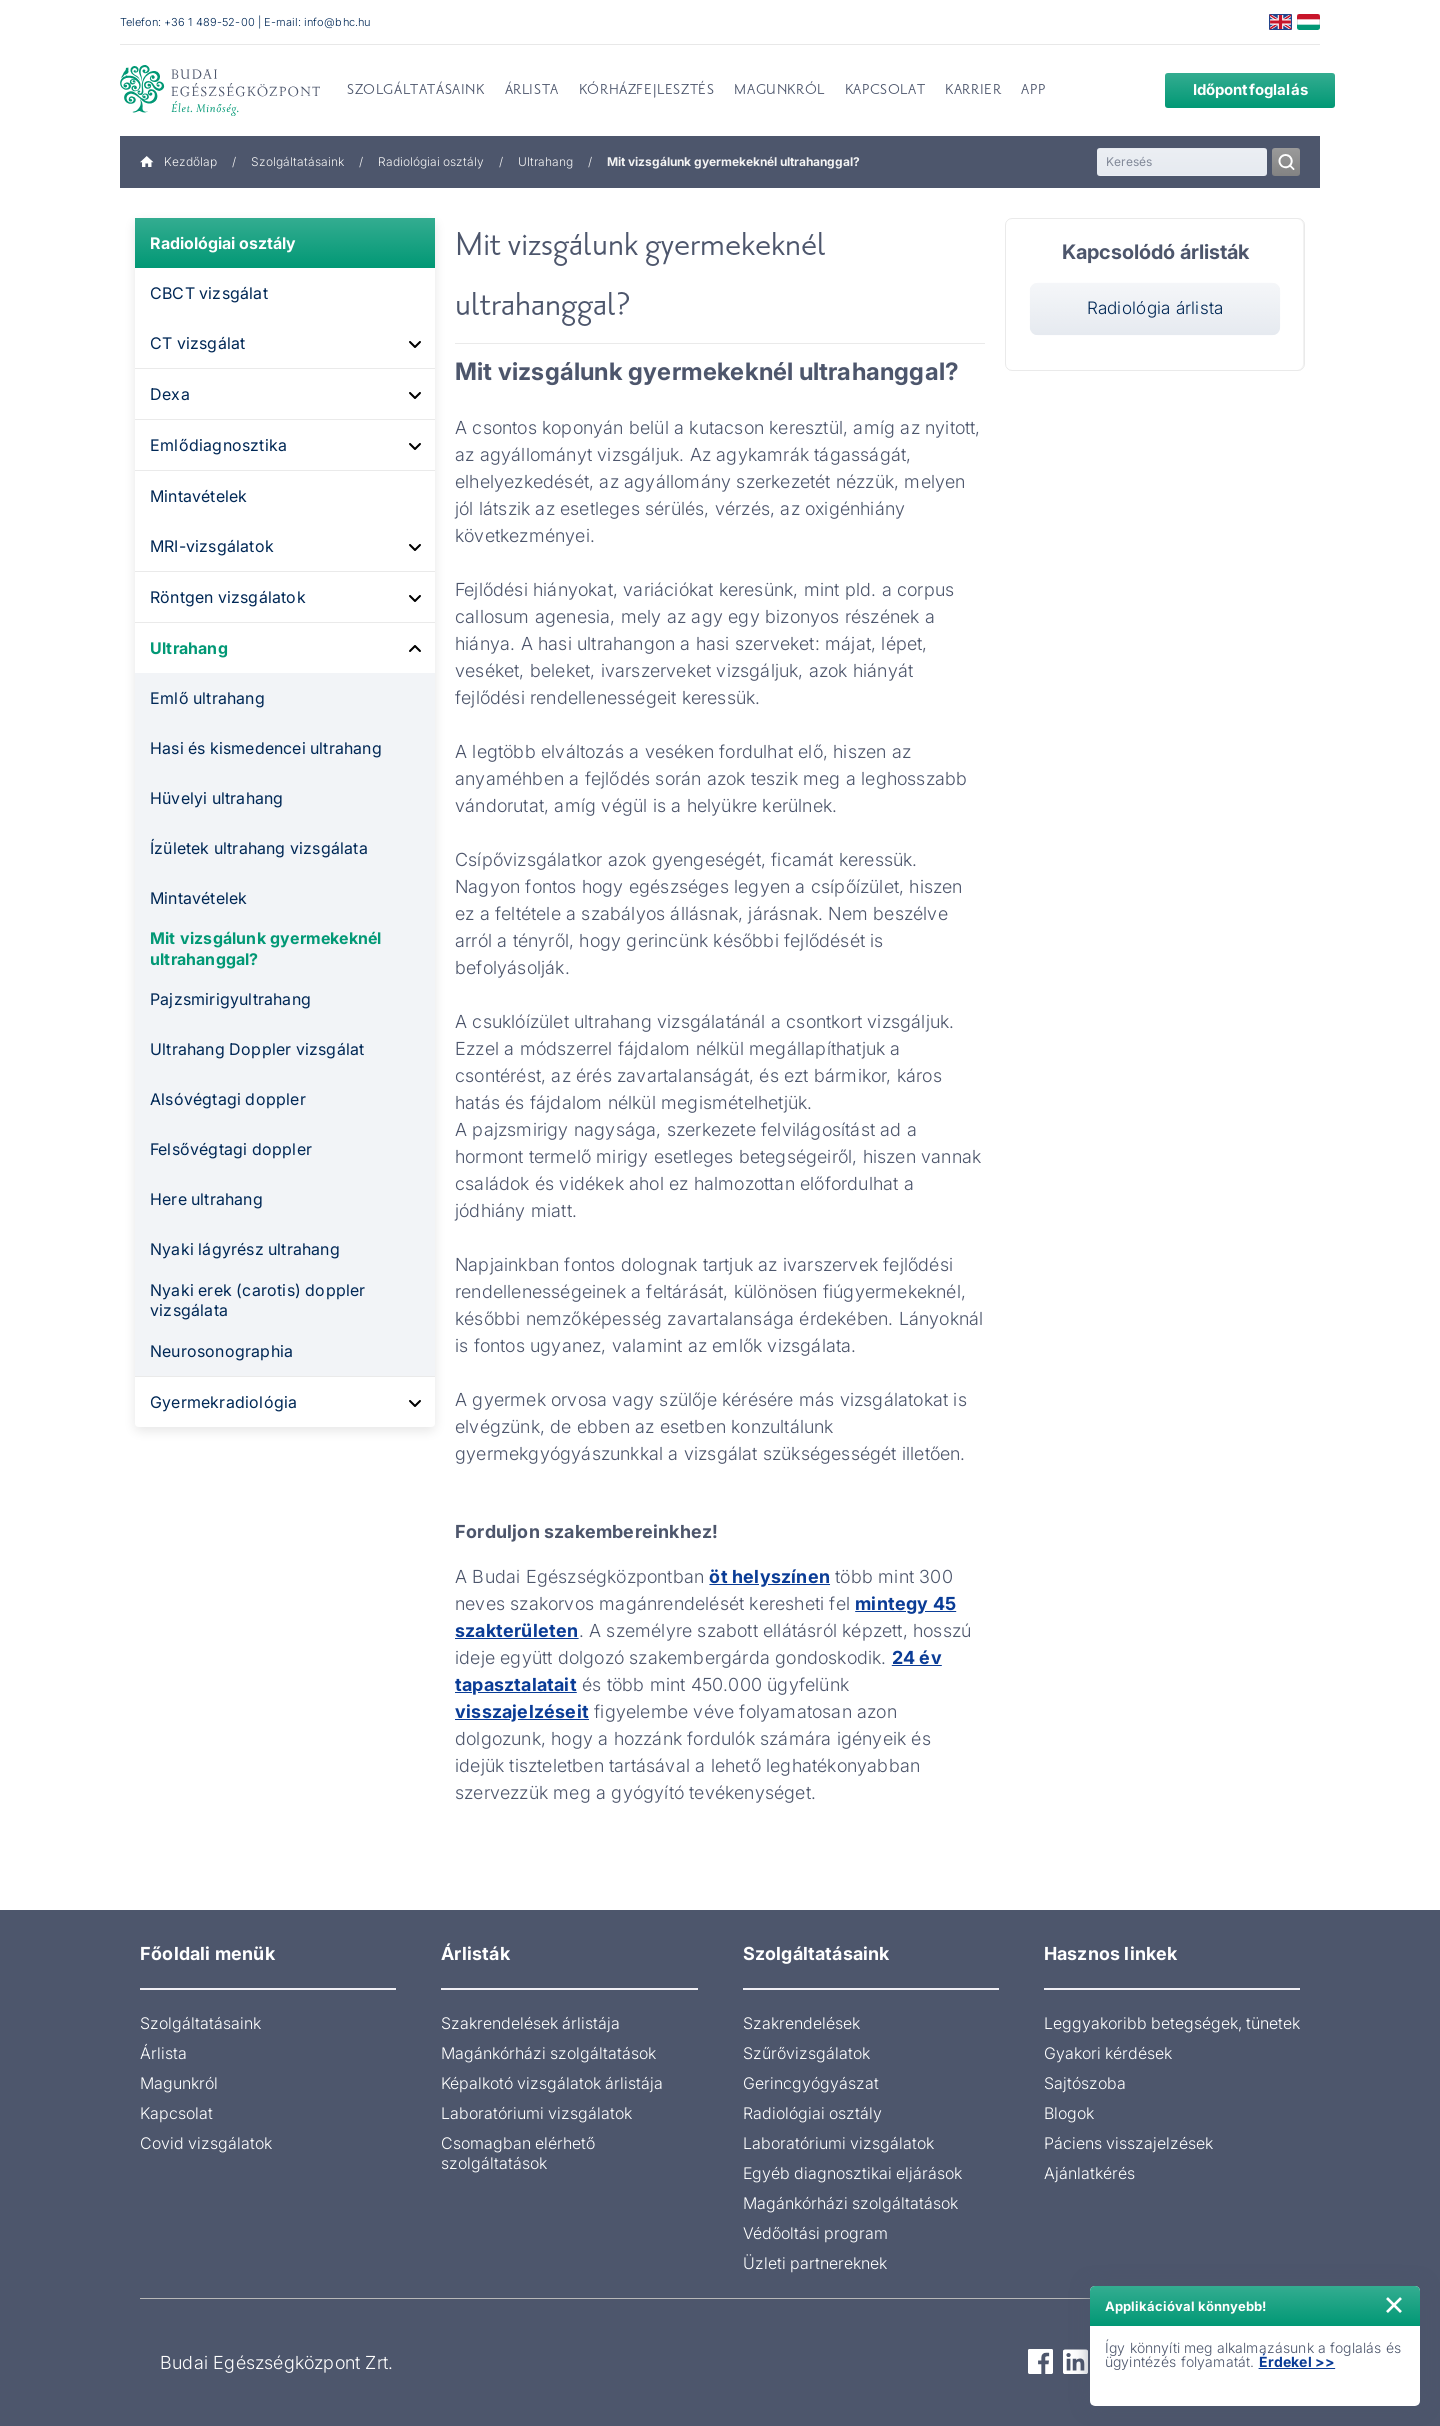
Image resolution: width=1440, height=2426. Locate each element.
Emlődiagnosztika (218, 445)
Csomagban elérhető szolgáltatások (518, 2153)
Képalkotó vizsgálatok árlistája (552, 2083)
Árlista (163, 2053)
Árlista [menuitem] (532, 91)
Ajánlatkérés (1089, 2173)
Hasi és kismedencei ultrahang (266, 748)
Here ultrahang (206, 1199)
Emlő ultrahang (207, 698)
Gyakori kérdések (1108, 2053)
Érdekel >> (1297, 2361)
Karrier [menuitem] (973, 91)
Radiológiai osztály (431, 161)
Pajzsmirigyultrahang (230, 999)
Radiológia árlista (1155, 308)
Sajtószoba (1085, 2083)
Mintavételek (198, 496)
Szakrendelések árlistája (530, 2023)
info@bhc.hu (337, 22)
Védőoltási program (815, 2233)
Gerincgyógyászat (811, 2083)
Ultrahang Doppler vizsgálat (257, 1049)
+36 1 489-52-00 (209, 22)
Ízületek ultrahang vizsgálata (259, 848)
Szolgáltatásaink (297, 161)
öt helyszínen (769, 1576)
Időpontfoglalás (1235, 89)
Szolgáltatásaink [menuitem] (416, 91)
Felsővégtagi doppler (231, 1149)
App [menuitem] (1033, 91)
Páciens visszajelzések (1128, 2143)
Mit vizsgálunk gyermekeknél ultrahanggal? (265, 948)
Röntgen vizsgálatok (228, 597)
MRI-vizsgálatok (212, 546)
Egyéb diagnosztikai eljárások (852, 2173)
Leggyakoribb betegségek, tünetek (1172, 2023)
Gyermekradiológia (223, 1402)
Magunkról (179, 2083)
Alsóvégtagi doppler (228, 1099)
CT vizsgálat (197, 343)
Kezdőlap (178, 161)
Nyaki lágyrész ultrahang (245, 1249)
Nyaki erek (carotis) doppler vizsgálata (258, 1300)
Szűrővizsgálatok (806, 2053)
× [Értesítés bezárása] (1394, 2302)
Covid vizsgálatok (206, 2143)
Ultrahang (545, 161)
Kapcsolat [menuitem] (885, 91)
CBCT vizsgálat (209, 293)
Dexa (170, 394)
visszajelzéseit (522, 1711)
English (1280, 22)
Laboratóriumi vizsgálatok (536, 2113)
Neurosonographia (221, 1351)
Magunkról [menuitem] (779, 91)
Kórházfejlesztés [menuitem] (647, 91)
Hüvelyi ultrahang (216, 798)
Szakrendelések (801, 2023)
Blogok (1069, 2113)
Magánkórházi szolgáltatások (548, 2053)
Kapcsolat (176, 2113)
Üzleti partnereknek (815, 2263)
